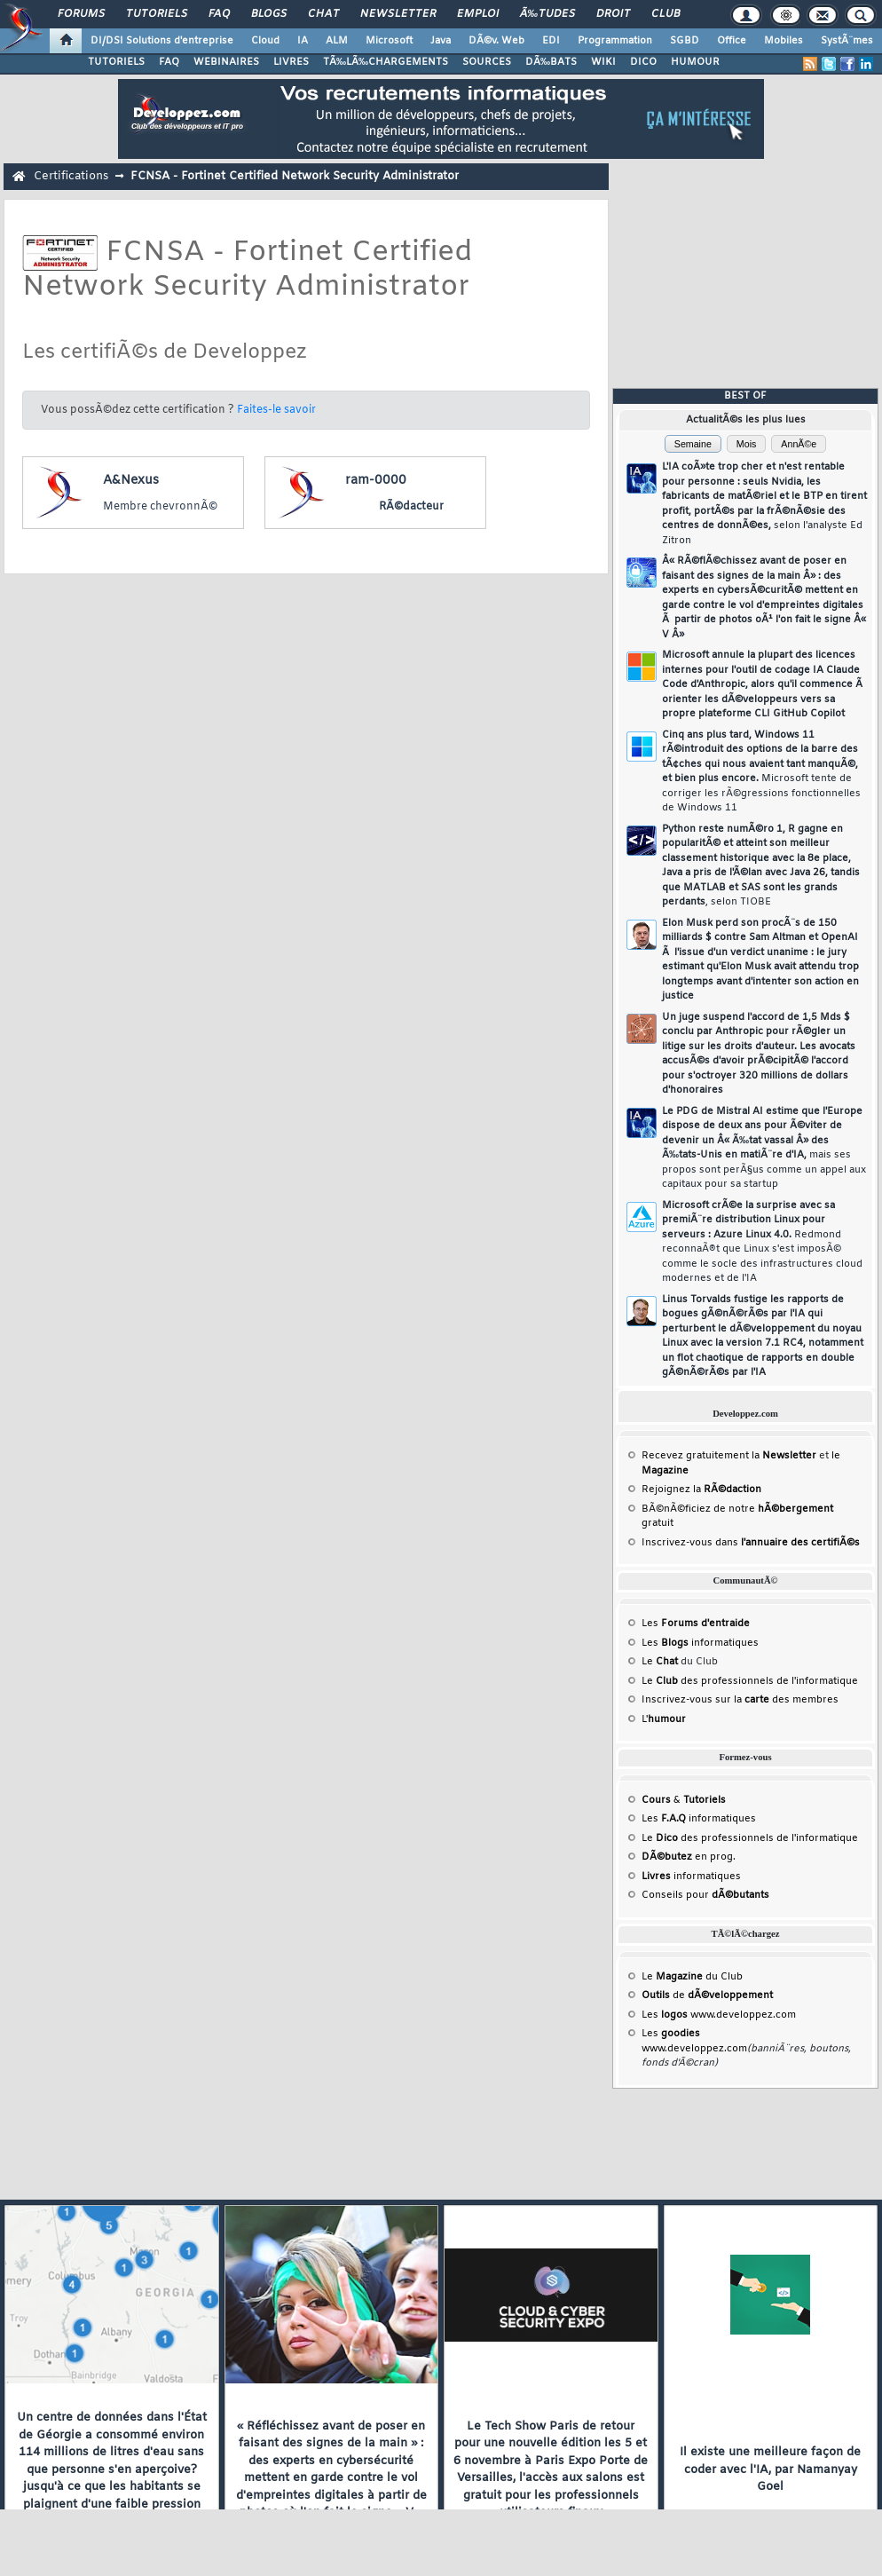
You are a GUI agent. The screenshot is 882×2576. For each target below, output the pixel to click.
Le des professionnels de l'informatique (750, 1681)
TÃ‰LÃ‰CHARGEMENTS (385, 62)
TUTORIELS (116, 62)
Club (665, 14)
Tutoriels (156, 14)
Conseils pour (705, 1895)
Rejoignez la (701, 1489)
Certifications (71, 176)
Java (440, 41)
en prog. (689, 1857)
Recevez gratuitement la (729, 1456)
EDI (551, 41)
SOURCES (486, 62)
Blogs (268, 14)
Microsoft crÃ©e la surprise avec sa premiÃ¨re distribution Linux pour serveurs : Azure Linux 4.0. (762, 1242)
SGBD (684, 41)
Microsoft (389, 41)
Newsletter (397, 14)
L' (664, 1719)
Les (696, 1623)
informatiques (691, 1876)
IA (302, 41)
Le (660, 1661)
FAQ (219, 14)
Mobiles (783, 41)
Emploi (477, 14)
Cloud (265, 41)
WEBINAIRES (226, 62)
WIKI (603, 62)
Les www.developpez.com (719, 2015)
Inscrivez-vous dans (751, 1543)
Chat (323, 14)
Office (731, 41)
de (707, 1995)
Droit (613, 14)
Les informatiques (700, 1643)
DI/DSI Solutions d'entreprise (162, 41)
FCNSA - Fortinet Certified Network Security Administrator (294, 176)
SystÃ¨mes (847, 41)
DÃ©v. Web (496, 41)
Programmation (615, 41)
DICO (643, 62)
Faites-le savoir (276, 410)
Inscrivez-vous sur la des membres (740, 1700)
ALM (337, 41)
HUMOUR (695, 62)
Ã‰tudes (547, 14)
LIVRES (291, 62)
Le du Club (692, 1977)
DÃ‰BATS (551, 62)
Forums (81, 14)
